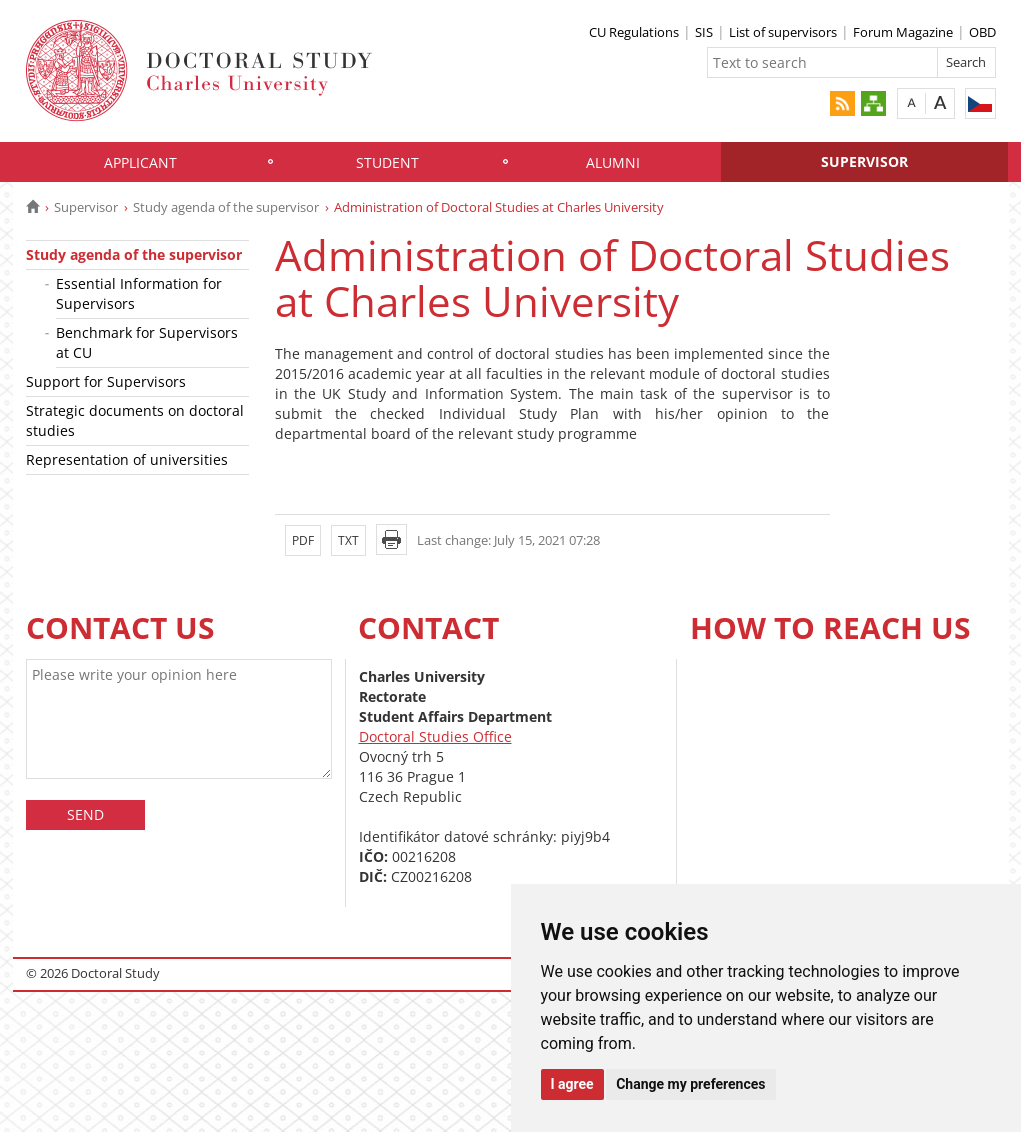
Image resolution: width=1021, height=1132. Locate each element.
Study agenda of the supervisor (226, 207)
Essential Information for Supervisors (139, 293)
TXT (348, 540)
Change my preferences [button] (690, 1084)
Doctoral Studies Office (435, 736)
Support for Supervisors (106, 381)
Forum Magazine (903, 32)
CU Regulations (634, 32)
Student (387, 162)
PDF (303, 540)
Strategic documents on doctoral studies (135, 420)
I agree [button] (572, 1084)
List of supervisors (783, 32)
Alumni (613, 162)
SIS (704, 32)
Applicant (140, 162)
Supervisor (864, 161)
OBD (982, 32)
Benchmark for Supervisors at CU (147, 342)
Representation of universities (127, 459)
